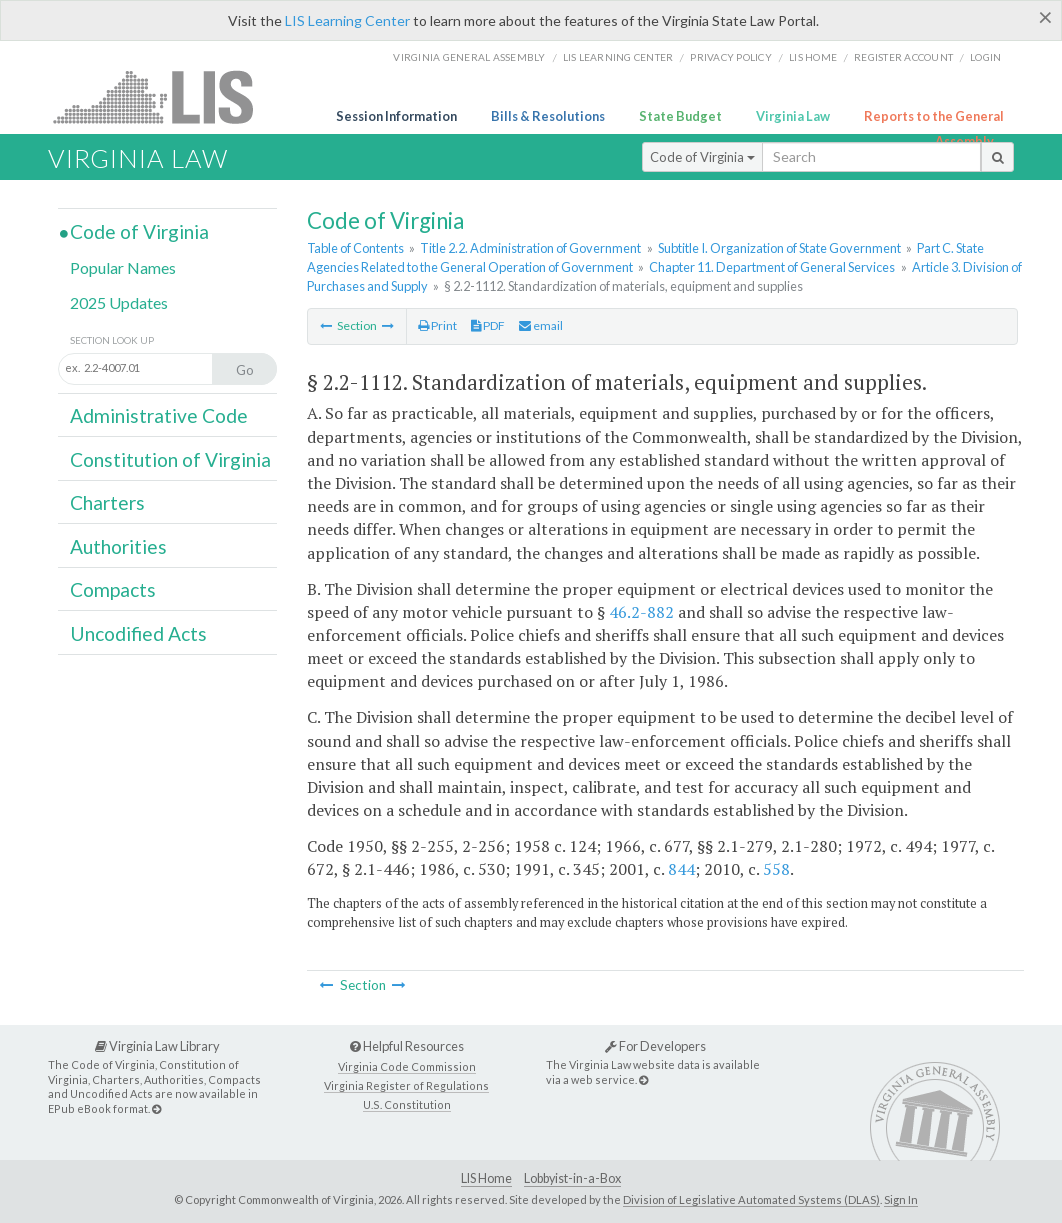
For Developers (655, 1046)
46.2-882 (641, 612)
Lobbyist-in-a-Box (572, 1178)
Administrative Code (159, 415)
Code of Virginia (702, 157)
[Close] (1045, 17)
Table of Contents (355, 248)
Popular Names (123, 267)
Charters (107, 502)
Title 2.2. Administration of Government (530, 248)
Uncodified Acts (138, 633)
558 (776, 869)
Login (985, 57)
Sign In (901, 1199)
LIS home (813, 57)
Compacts (113, 589)
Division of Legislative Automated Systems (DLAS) (751, 1199)
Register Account (903, 57)
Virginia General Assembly (469, 57)
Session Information (396, 116)
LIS (164, 96)
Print (437, 325)
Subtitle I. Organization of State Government (779, 248)
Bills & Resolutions (548, 116)
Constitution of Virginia (170, 459)
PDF (488, 325)
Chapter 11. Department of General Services (772, 267)
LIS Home (486, 1178)
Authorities (118, 546)
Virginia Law (793, 116)
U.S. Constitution (407, 1104)
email (541, 325)
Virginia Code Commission (407, 1066)
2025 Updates (119, 302)
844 (681, 869)
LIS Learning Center (347, 20)
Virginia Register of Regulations (406, 1085)
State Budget (680, 116)
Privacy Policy (731, 57)
